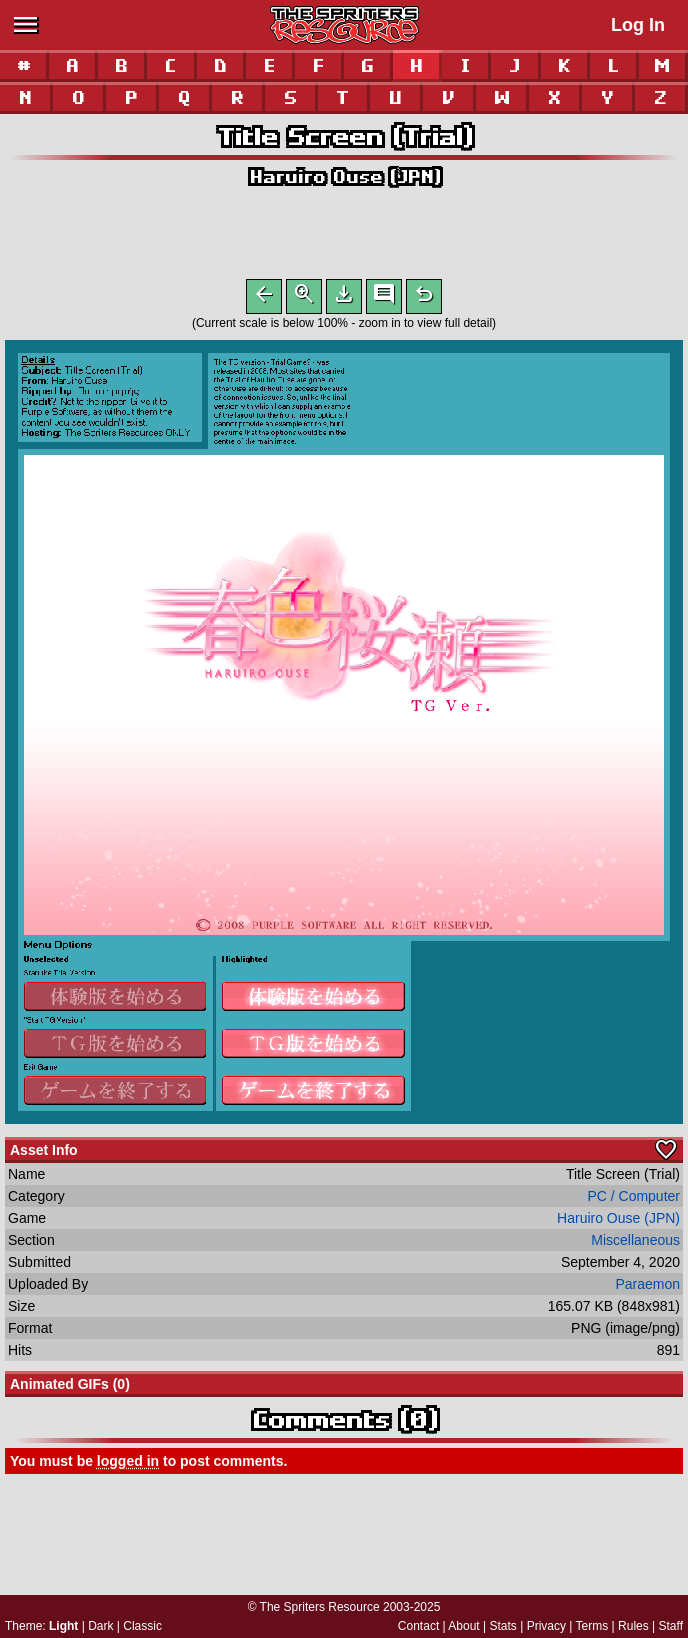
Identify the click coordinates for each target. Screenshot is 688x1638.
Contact (418, 1626)
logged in (128, 1465)
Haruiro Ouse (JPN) (344, 176)
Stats (503, 1626)
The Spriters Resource (320, 1607)
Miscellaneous (635, 1244)
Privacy (546, 1626)
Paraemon (647, 1288)
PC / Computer (633, 1200)
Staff (671, 1626)
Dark (100, 1626)
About (463, 1626)
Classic (142, 1626)
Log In (638, 25)
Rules (633, 1626)
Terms (592, 1626)
